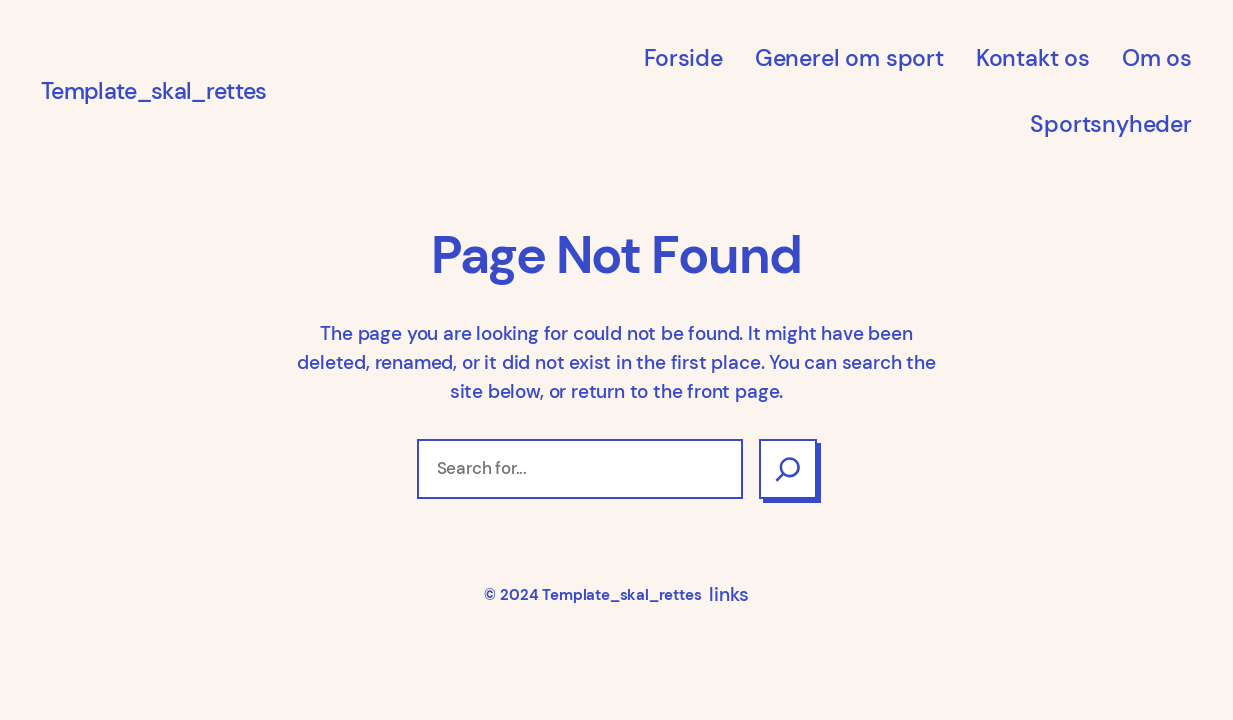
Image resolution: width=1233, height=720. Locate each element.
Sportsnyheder (1111, 124)
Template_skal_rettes (153, 91)
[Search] (788, 469)
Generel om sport (849, 58)
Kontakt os (1033, 58)
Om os (1157, 58)
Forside (683, 58)
